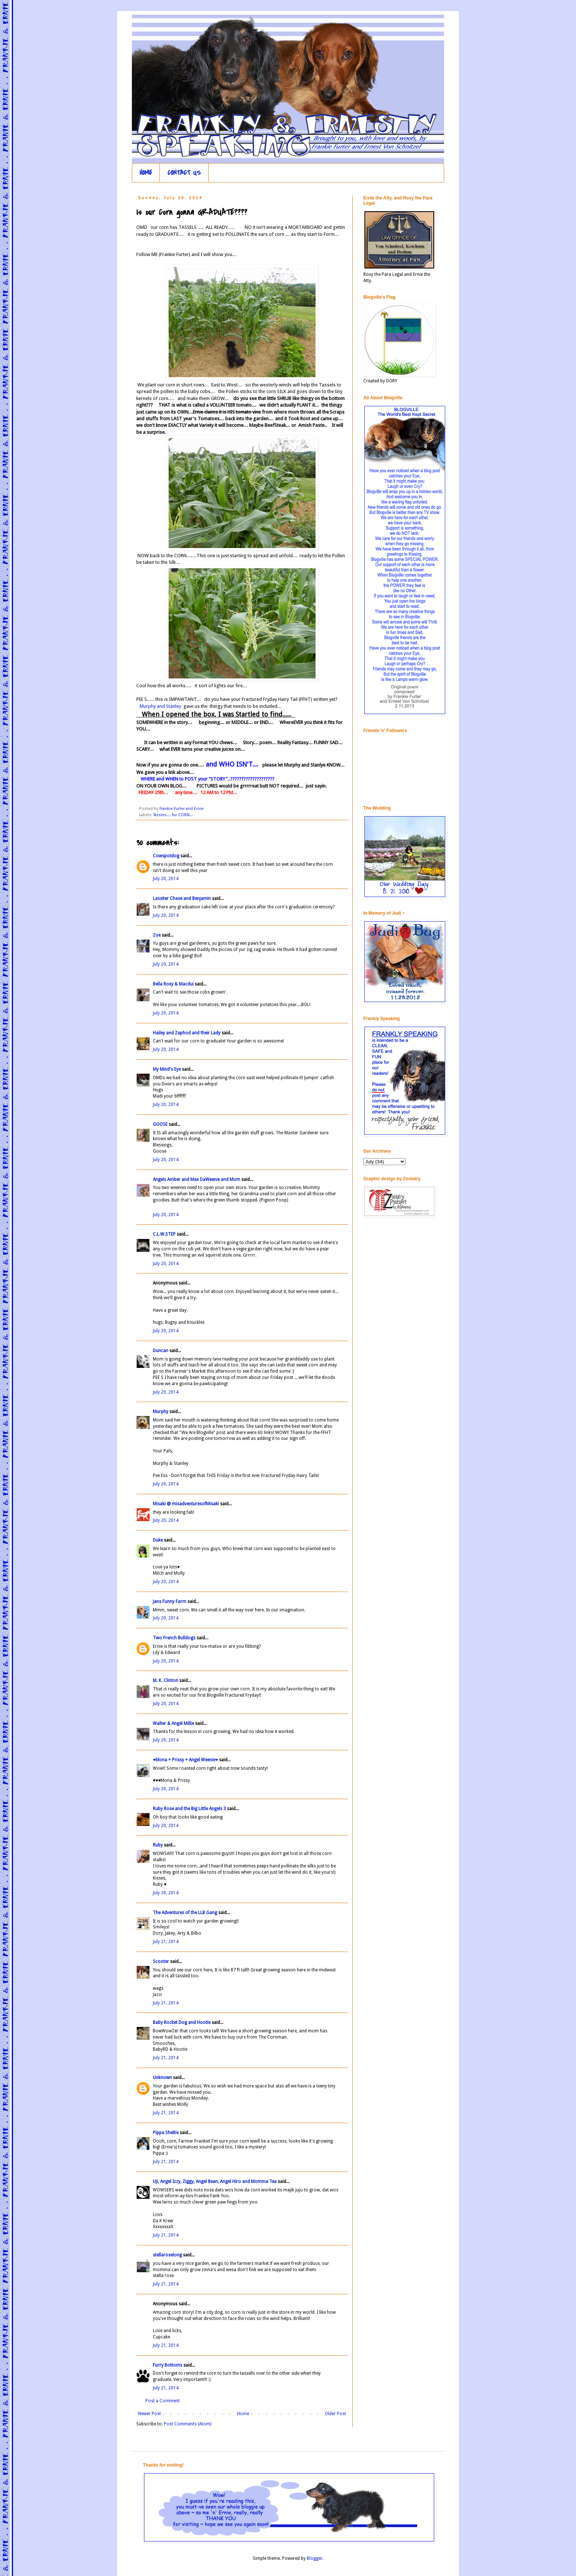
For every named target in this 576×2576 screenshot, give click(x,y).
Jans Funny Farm (169, 1601)
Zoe (157, 935)
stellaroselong (167, 2255)
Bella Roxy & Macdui (173, 984)
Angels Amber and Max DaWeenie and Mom (196, 1179)
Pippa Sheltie (166, 2132)
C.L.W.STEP (164, 1234)
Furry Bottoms (167, 2365)
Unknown (162, 2077)
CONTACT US (184, 173)
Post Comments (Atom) (187, 2424)
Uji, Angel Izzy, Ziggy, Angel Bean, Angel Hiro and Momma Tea (215, 2181)
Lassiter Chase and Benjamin (182, 898)
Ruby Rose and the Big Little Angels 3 (189, 1808)
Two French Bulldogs (174, 1637)
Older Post (335, 2413)
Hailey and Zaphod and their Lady (186, 1032)
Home (243, 2413)
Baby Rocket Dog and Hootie (181, 2022)
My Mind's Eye (167, 1069)
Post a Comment (162, 2400)
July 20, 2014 (166, 878)
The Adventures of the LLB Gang (185, 1912)
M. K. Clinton (165, 1680)
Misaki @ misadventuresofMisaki (186, 1503)
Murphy (160, 1411)
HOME (146, 173)
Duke (158, 1540)
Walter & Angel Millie (173, 1723)
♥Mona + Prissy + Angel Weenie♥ (185, 1759)
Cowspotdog (166, 855)
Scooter (161, 1961)
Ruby (158, 1845)
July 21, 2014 (166, 1941)
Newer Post (149, 2413)
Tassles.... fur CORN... (173, 815)
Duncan (161, 1350)
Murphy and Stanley (158, 706)
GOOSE (160, 1124)
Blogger (315, 2558)
